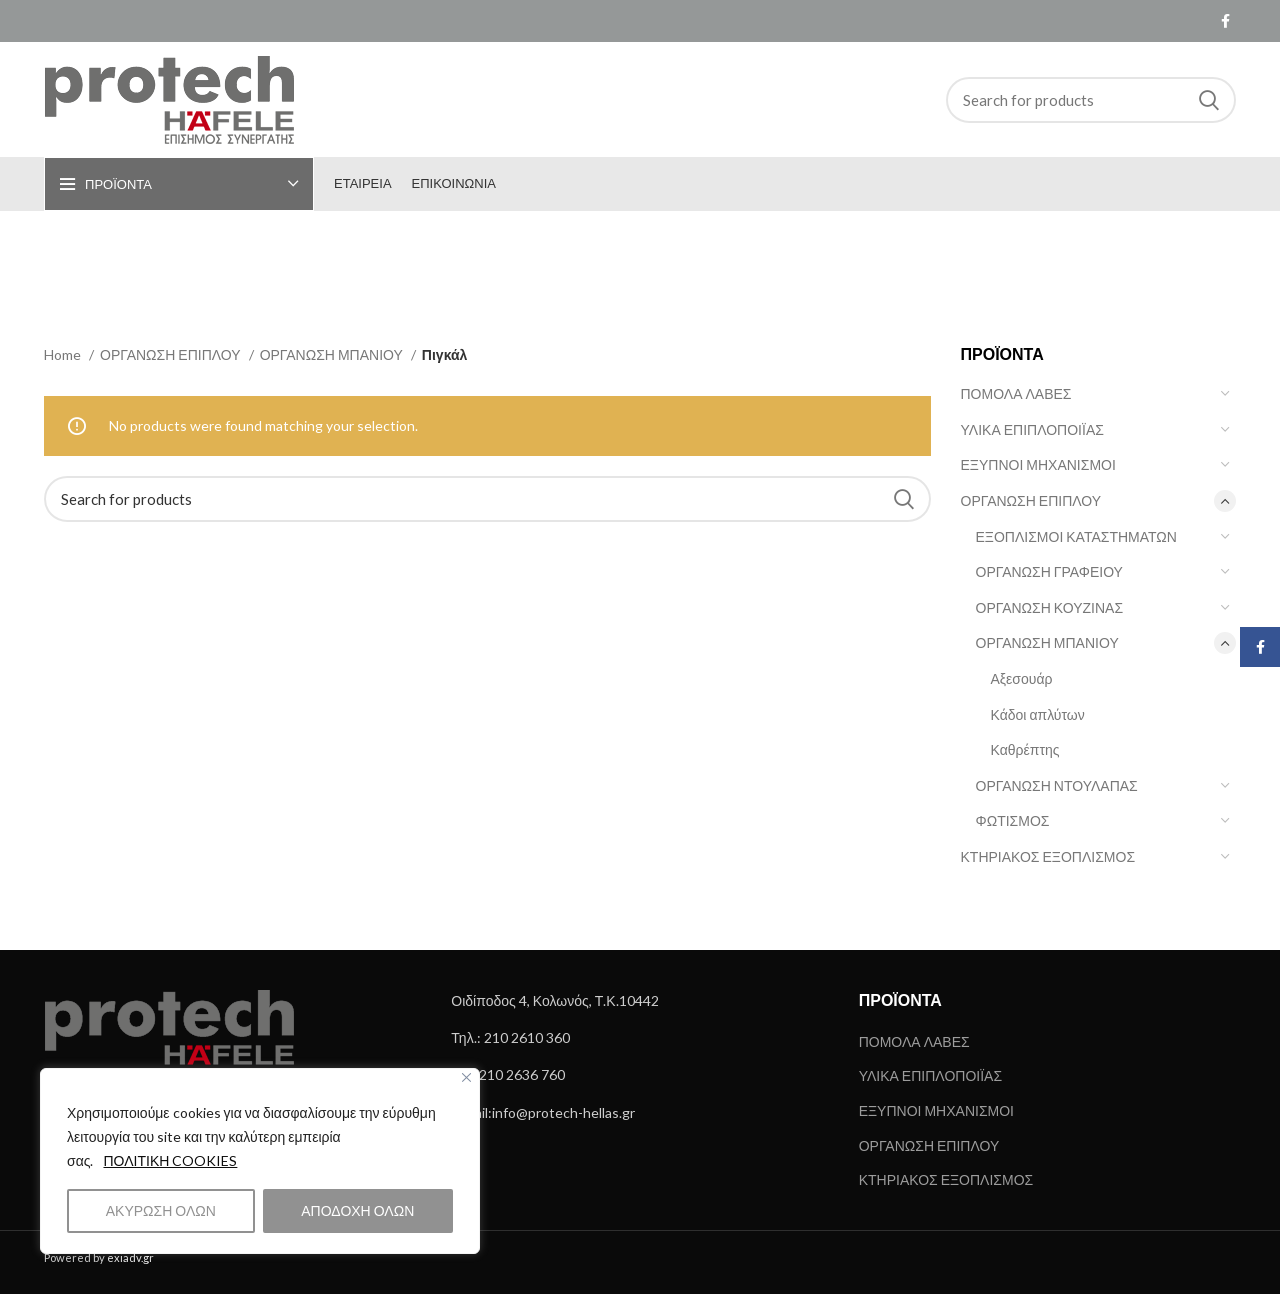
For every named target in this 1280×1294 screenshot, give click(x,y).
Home (64, 354)
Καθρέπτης (1025, 749)
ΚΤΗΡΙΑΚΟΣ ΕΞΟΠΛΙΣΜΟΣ (1048, 856)
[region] (260, 1161)
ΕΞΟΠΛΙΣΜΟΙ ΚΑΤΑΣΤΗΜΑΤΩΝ (1076, 536)
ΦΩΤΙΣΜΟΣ (1013, 820)
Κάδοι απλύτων (1038, 714)
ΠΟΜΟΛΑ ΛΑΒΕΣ (1016, 393)
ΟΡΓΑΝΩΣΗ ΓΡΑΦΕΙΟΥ (1049, 571)
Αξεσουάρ (1022, 678)
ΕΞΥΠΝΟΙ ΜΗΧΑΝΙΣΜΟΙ (1038, 464)
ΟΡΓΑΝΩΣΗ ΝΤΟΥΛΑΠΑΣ (1057, 785)
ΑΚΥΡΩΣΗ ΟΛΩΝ (161, 1210)
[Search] (1091, 100)
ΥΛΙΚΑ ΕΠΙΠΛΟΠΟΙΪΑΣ (1032, 429)
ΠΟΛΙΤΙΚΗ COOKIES (170, 1160)
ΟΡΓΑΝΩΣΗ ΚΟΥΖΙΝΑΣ (1050, 607)
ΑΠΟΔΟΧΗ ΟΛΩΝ (357, 1210)
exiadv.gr (130, 1257)
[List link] (639, 1001)
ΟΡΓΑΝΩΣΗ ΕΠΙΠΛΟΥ (1031, 500)
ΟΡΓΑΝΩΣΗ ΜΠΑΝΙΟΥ (1047, 642)
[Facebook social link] (1225, 21)
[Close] (466, 1077)
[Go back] (544, 257)
